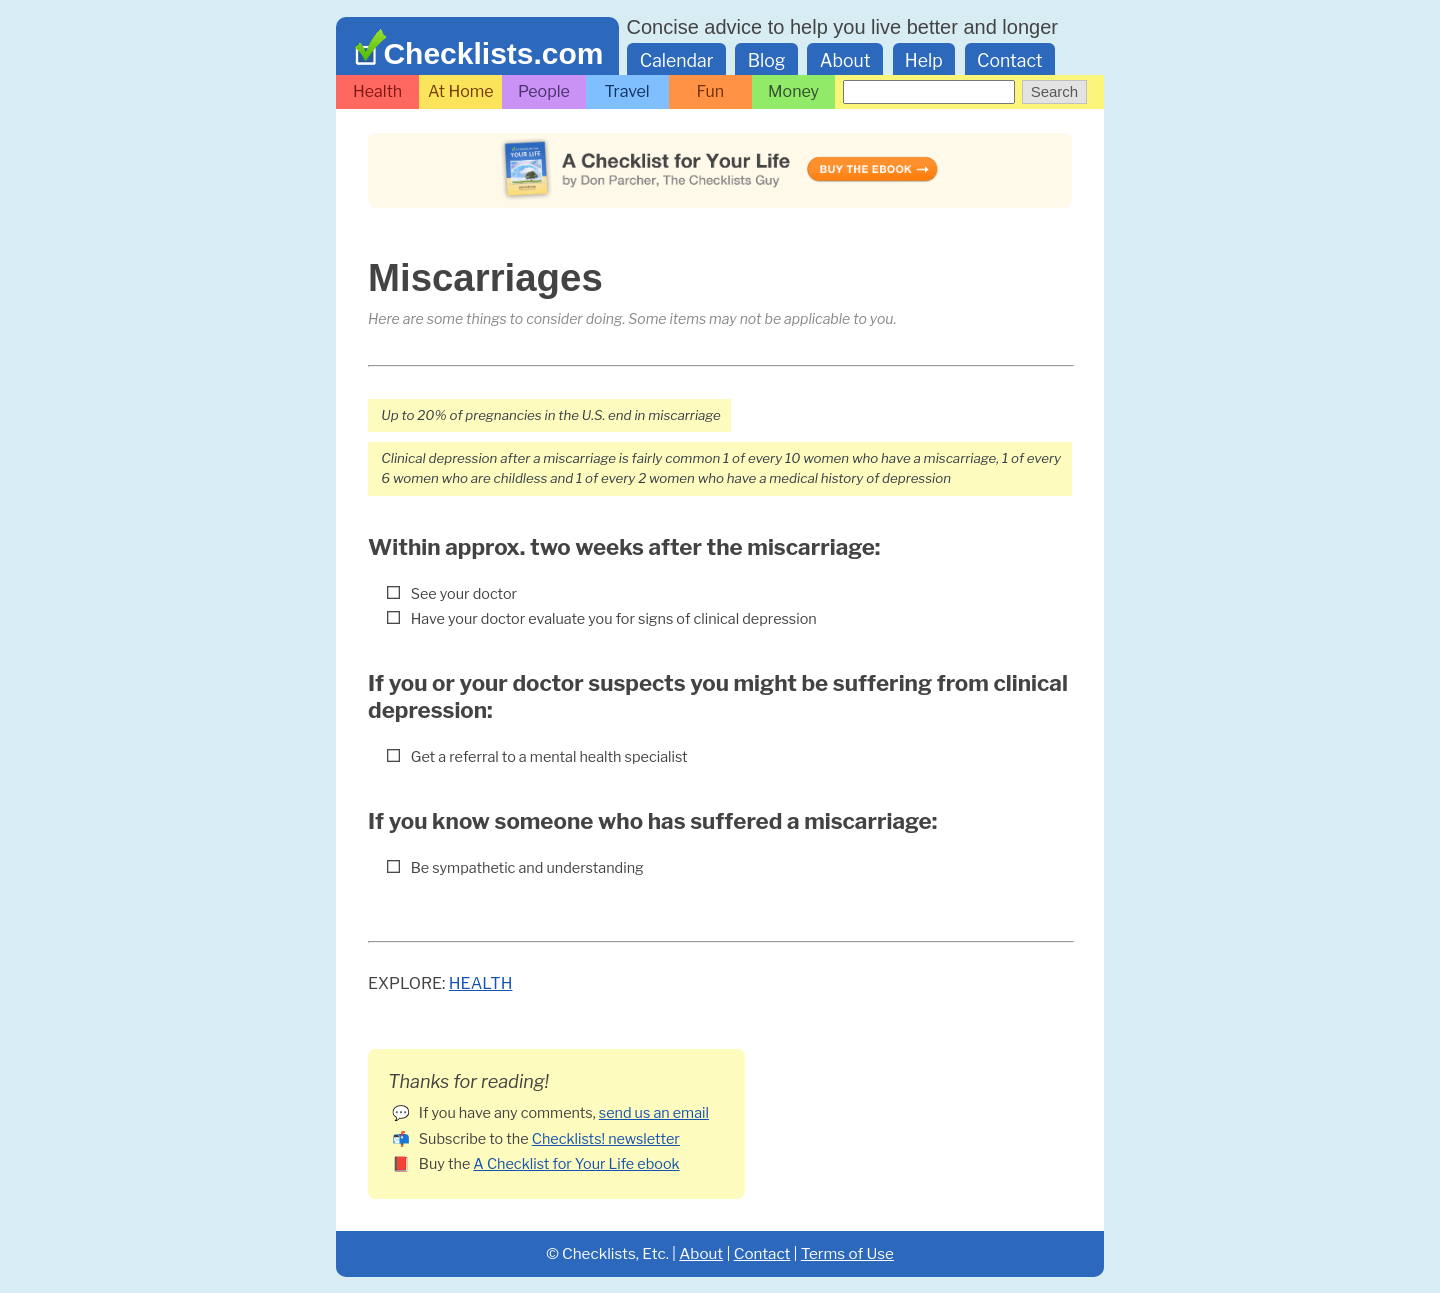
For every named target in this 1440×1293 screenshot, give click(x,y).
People (544, 91)
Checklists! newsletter (606, 1139)
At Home (461, 91)
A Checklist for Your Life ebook (576, 1164)
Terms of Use (847, 1253)
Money (793, 91)
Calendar (677, 60)
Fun (711, 91)
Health (377, 91)
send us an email (654, 1113)
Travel (627, 91)
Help (924, 60)
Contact (1010, 60)
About (845, 60)
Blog (767, 60)
